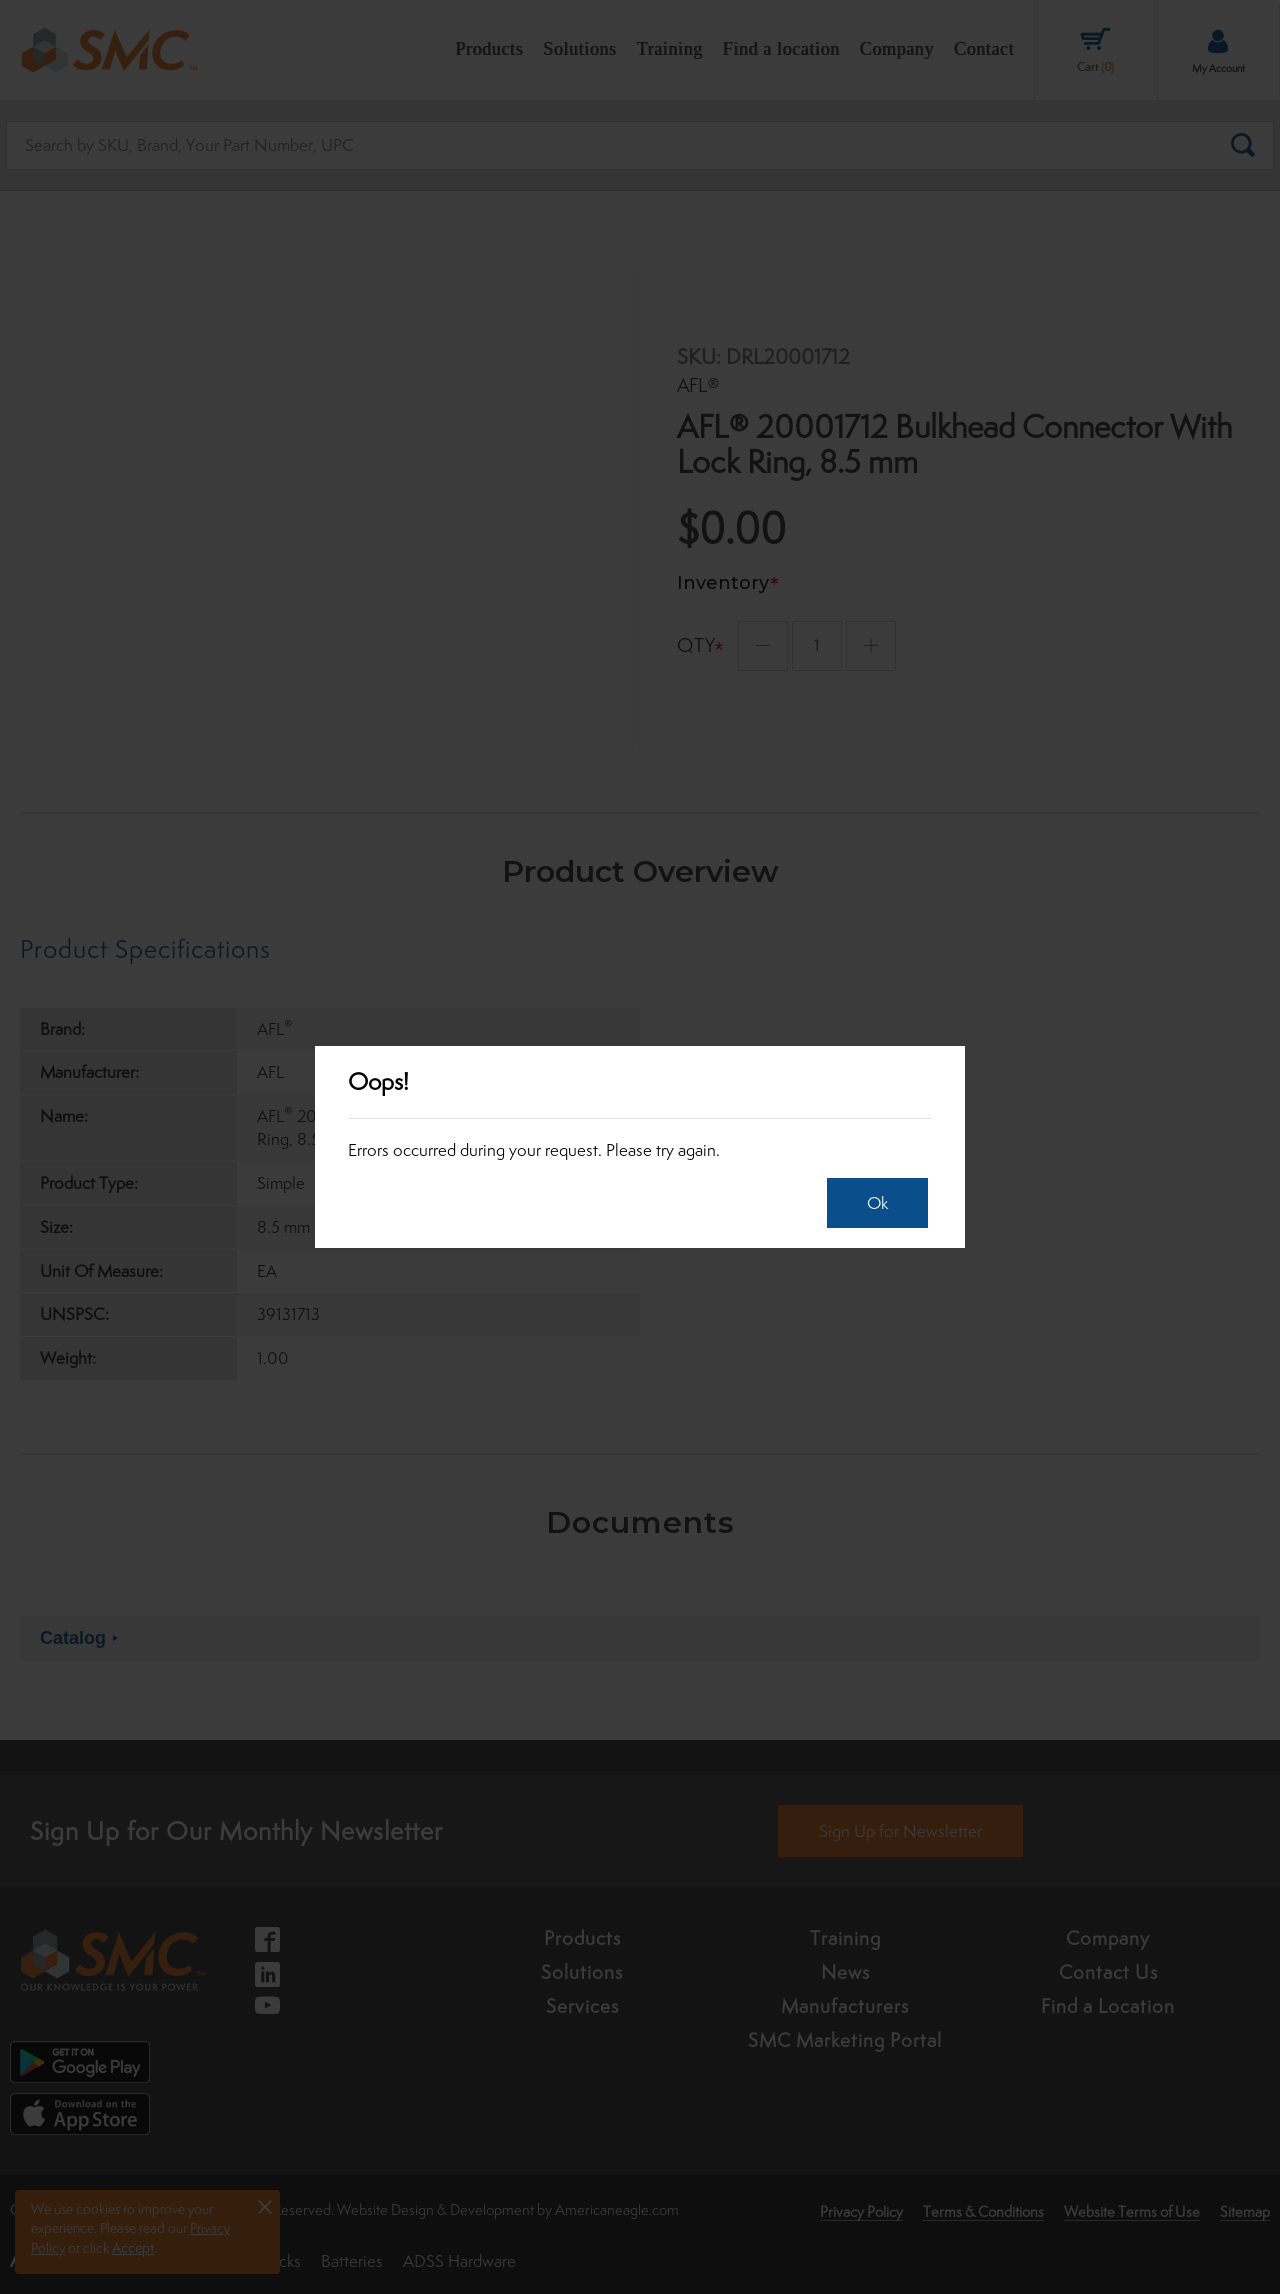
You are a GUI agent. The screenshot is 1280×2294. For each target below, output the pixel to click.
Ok (877, 1203)
